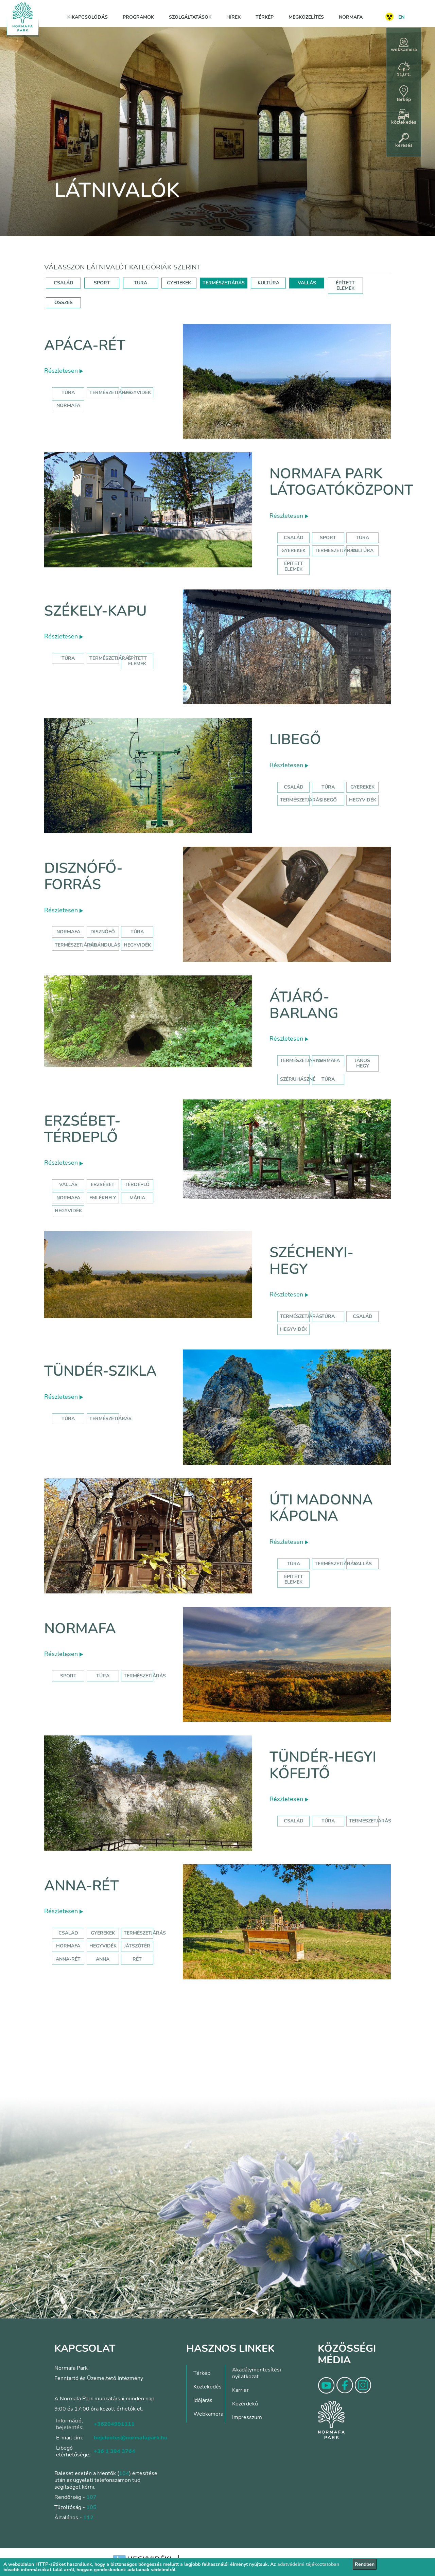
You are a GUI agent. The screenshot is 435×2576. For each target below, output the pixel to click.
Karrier (240, 2390)
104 (124, 2473)
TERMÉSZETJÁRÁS (224, 283)
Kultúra (362, 550)
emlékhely (102, 1198)
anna (102, 1959)
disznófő (102, 932)
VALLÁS (307, 283)
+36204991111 (114, 2424)
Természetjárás (110, 392)
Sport (328, 537)
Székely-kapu (95, 611)
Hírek (233, 17)
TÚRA (140, 283)
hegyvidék (137, 392)
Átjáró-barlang (303, 1005)
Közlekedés (207, 2386)
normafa (68, 405)
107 (91, 2497)
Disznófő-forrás (83, 876)
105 (91, 2507)
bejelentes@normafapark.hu (130, 2437)
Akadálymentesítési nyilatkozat (256, 2373)
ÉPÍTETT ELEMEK (345, 286)
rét (137, 1959)
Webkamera (208, 2414)
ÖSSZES (63, 302)
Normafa (351, 17)
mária (137, 1198)
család (362, 1316)
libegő (328, 800)
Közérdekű (245, 2403)
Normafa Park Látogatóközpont (341, 482)
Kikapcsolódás (87, 17)
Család (293, 537)
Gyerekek (293, 550)
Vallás (68, 1184)
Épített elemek (293, 566)
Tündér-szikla (100, 1371)
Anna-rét (81, 1885)
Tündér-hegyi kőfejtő (322, 1765)
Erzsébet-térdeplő (82, 1129)
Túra (68, 392)
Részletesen (63, 371)
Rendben (365, 2564)
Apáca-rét (84, 345)
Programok (138, 17)
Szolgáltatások (190, 17)
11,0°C (404, 69)
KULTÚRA (268, 283)
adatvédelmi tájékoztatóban (308, 2564)
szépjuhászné (297, 1079)
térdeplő (137, 1184)
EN (401, 17)
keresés (404, 140)
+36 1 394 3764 (114, 2451)
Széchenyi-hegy (311, 1260)
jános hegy (362, 1063)
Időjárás (202, 2400)
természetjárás (76, 945)
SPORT (102, 283)
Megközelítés (306, 17)
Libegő (295, 739)
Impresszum (247, 2417)
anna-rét (68, 1959)
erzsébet (103, 1184)
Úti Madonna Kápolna (321, 1508)
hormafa (68, 1946)
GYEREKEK (179, 283)
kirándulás (104, 945)
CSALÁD (63, 283)
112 (88, 2517)
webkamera (404, 45)
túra (137, 932)
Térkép (265, 17)
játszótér (137, 1946)
